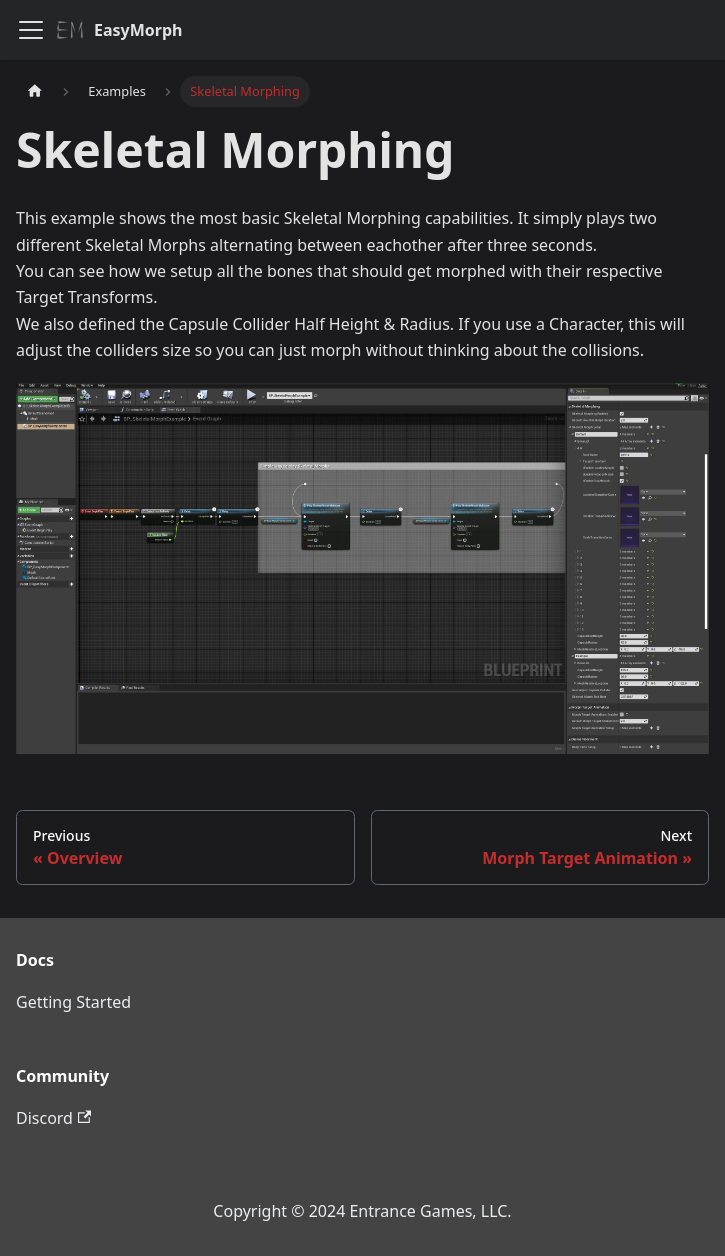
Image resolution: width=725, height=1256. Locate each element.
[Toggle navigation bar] (31, 30)
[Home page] (35, 91)
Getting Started (73, 1002)
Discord (53, 1118)
